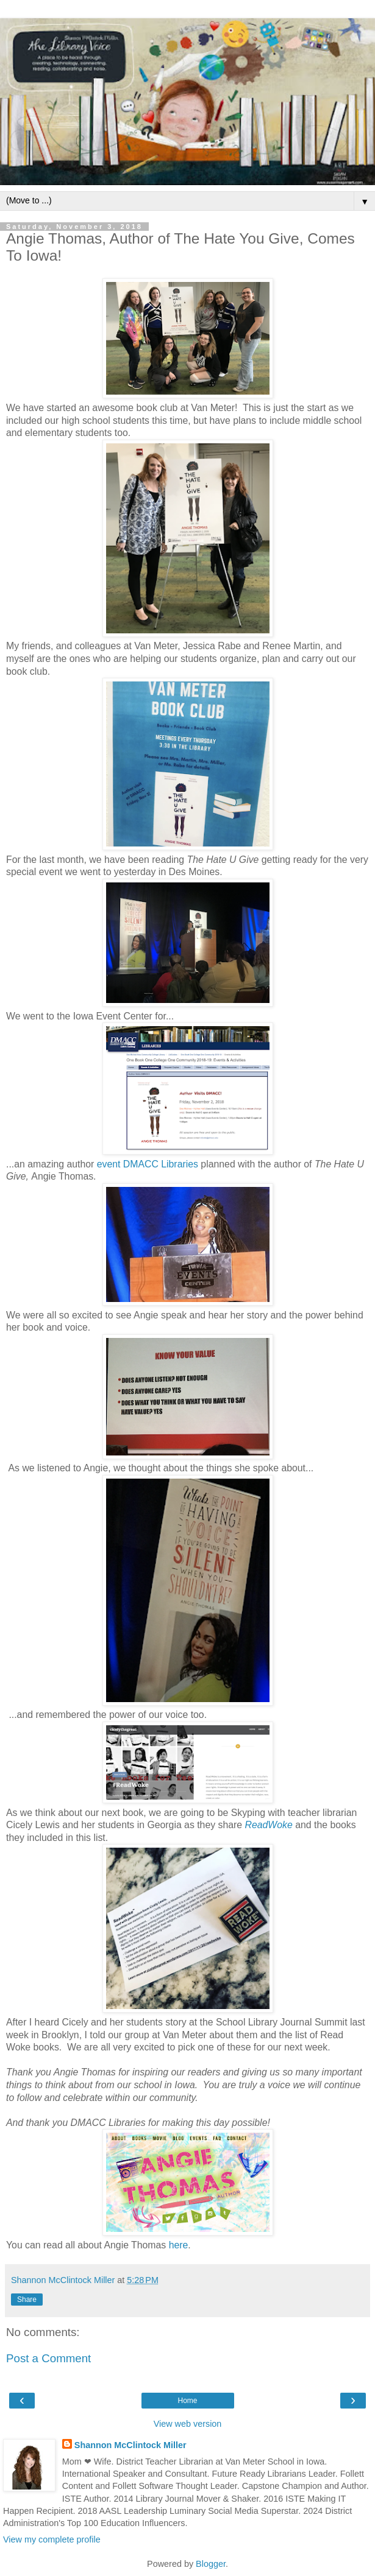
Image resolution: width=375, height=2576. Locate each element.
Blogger (211, 2564)
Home (187, 2400)
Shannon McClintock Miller (130, 2445)
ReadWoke (269, 1825)
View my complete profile (52, 2539)
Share (27, 2299)
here (178, 2245)
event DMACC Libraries (147, 1164)
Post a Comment (48, 2358)
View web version (188, 2424)
